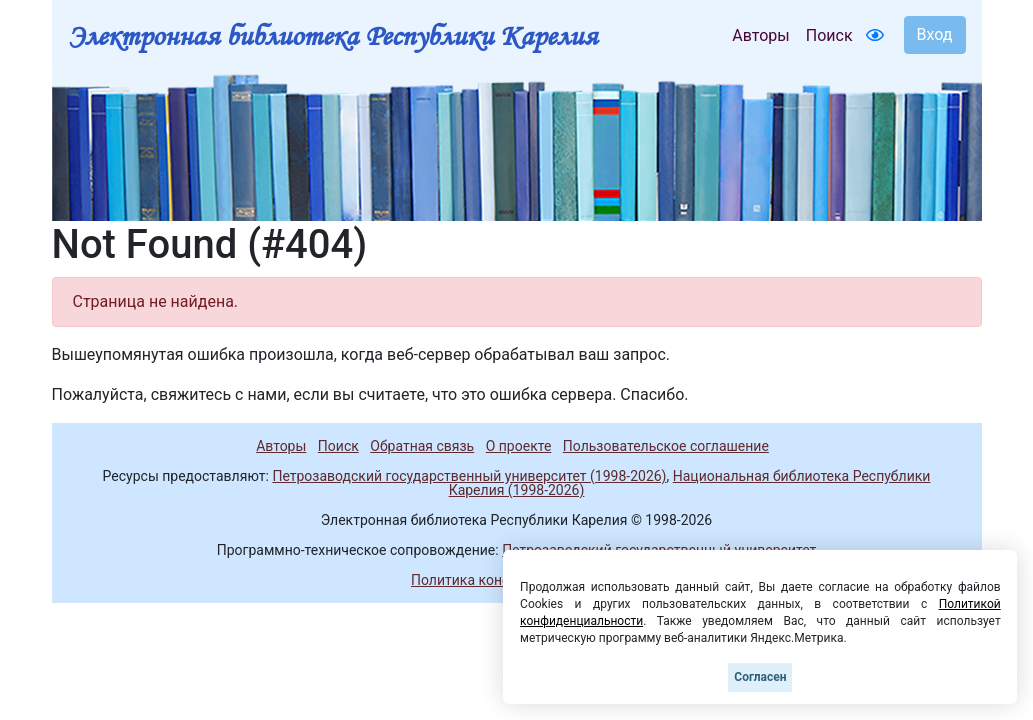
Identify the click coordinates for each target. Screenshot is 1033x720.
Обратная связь (422, 446)
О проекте (519, 446)
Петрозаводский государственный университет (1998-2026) (469, 476)
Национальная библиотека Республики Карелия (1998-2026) (690, 483)
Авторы (760, 35)
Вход (935, 34)
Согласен (760, 677)
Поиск (829, 35)
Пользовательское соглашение (666, 446)
